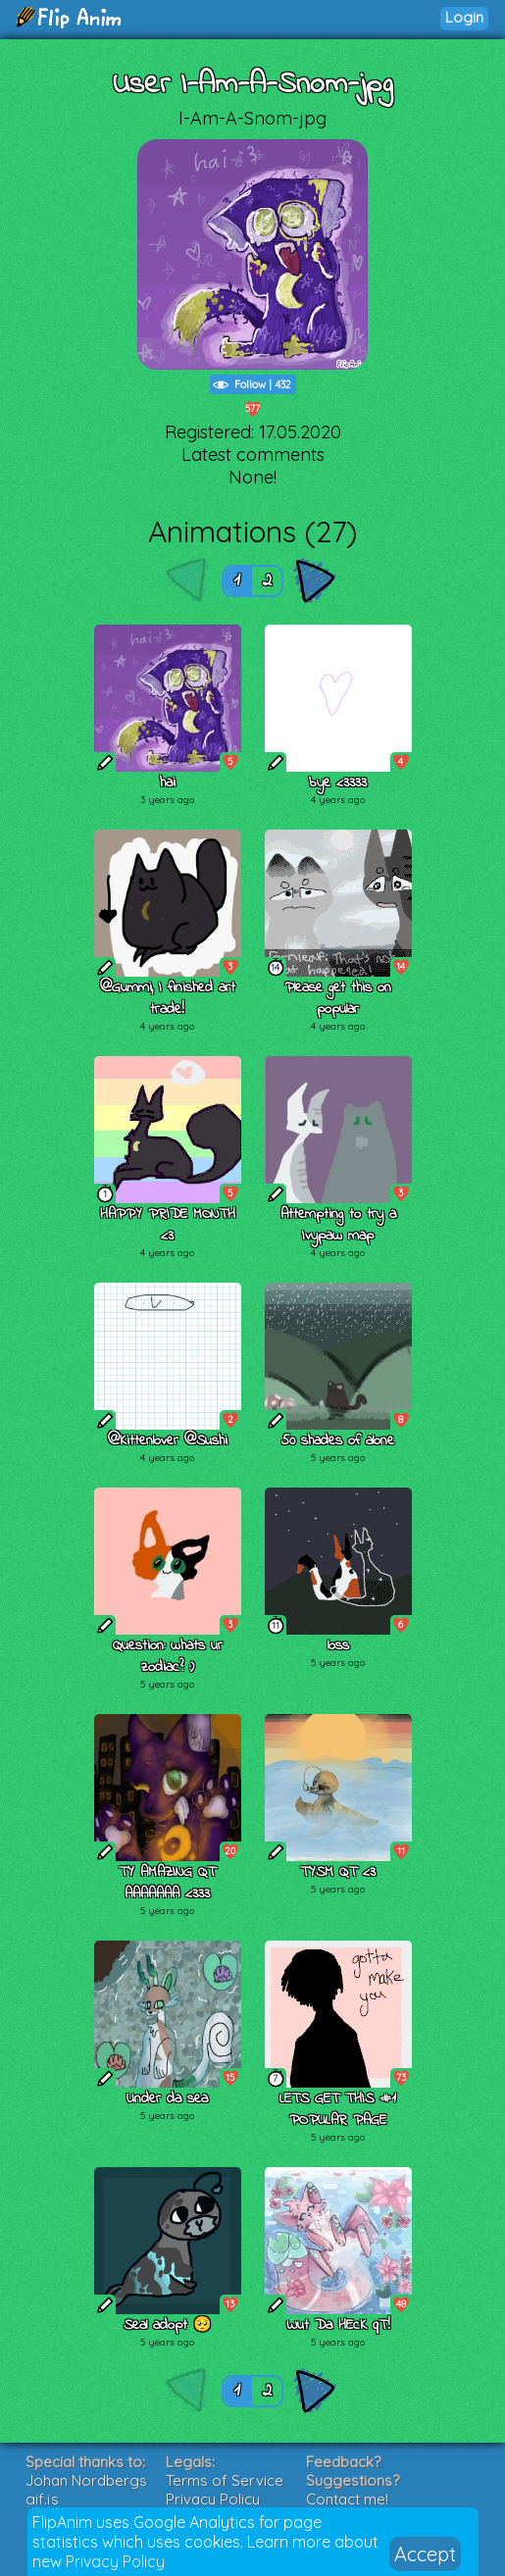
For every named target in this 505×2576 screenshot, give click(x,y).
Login (464, 17)
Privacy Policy (115, 2561)
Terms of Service (224, 2480)
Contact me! (347, 2499)
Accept (425, 2554)
